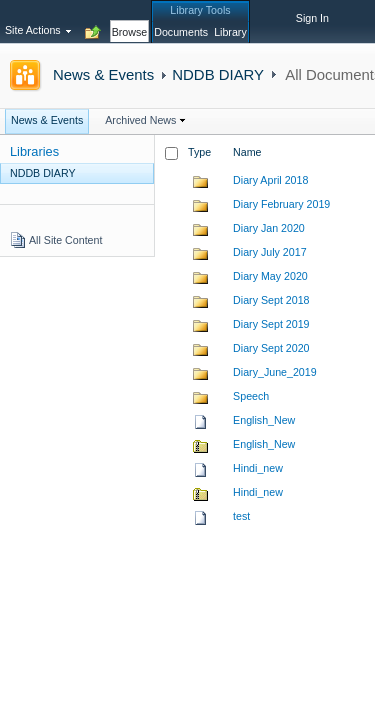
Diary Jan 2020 (269, 228)
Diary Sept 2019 (271, 324)
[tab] (130, 21)
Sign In (312, 18)
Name (247, 152)
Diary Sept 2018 (271, 300)
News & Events (103, 74)
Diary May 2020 (270, 276)
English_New (264, 420)
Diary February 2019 (281, 204)
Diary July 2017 (269, 252)
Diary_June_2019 (275, 372)
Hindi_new (258, 468)
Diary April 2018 (270, 180)
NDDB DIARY (218, 74)
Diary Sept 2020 (271, 348)
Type (199, 152)
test (241, 516)
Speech (251, 396)
